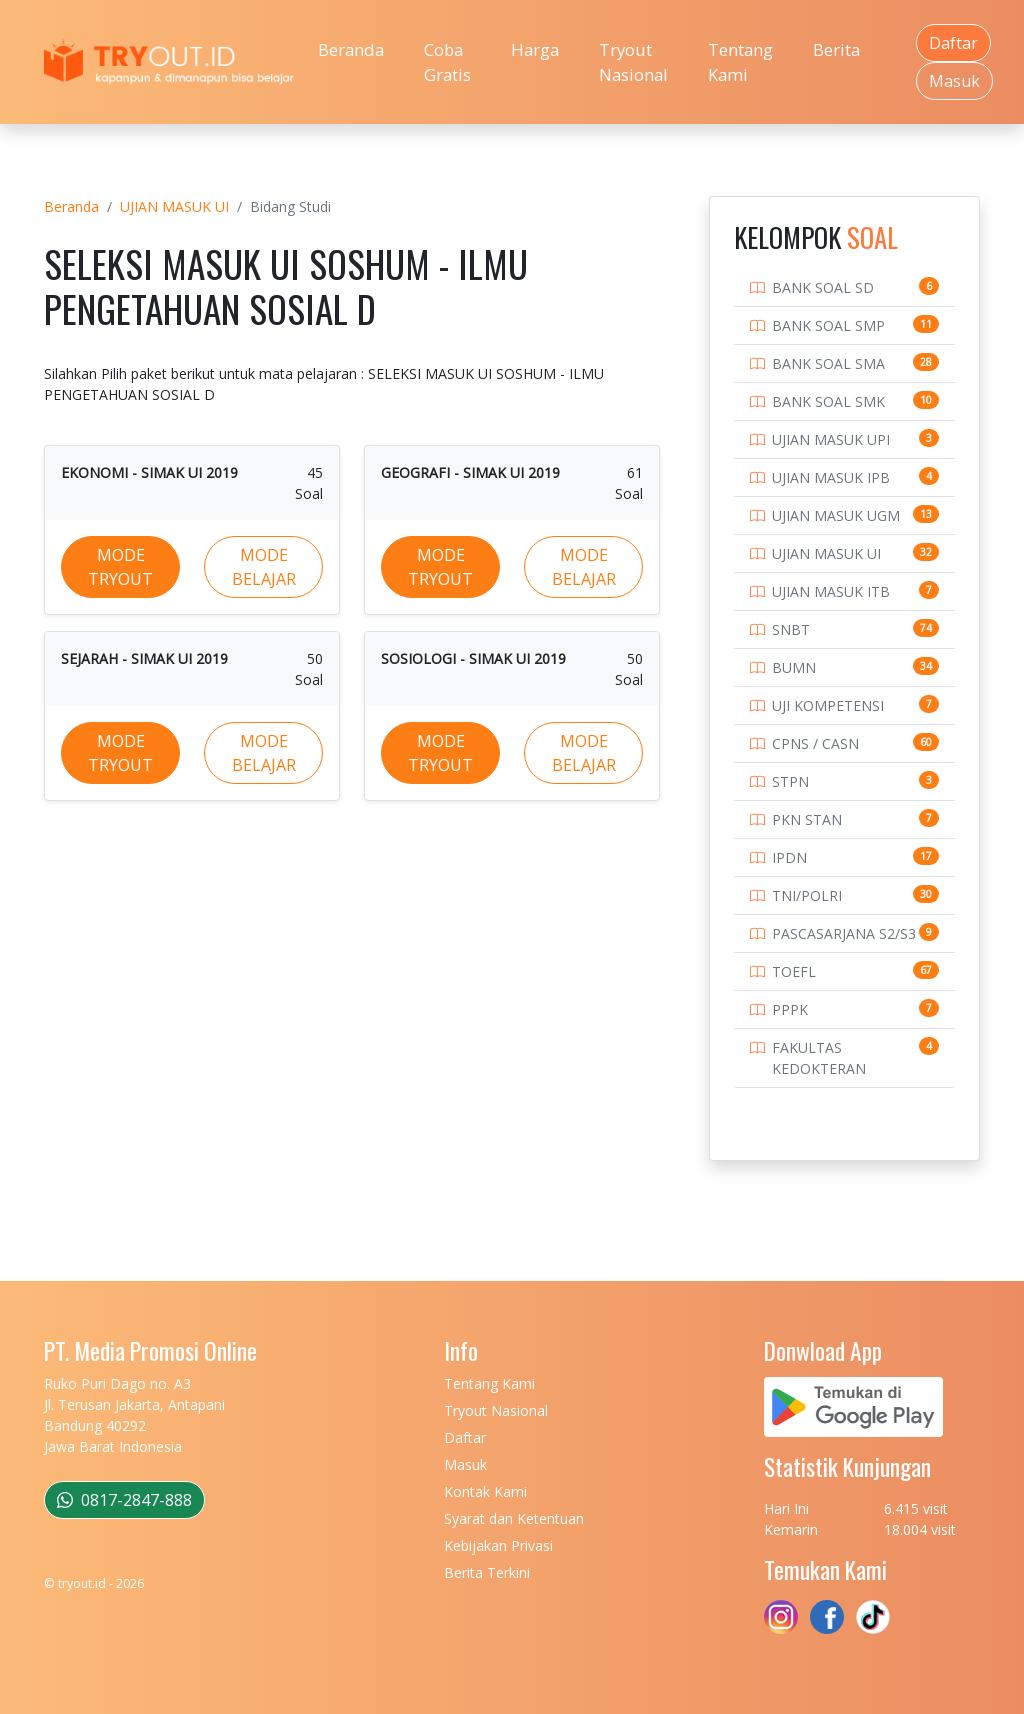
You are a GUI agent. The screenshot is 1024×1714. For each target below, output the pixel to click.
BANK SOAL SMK (828, 401)
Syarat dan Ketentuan (514, 1518)
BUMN (794, 667)
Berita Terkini (487, 1572)
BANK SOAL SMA (828, 363)
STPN (790, 781)
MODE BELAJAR (264, 567)
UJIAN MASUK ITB (831, 591)
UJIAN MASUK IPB (831, 477)
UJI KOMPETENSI (828, 705)
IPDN (789, 857)
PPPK (790, 1009)
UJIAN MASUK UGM (836, 515)
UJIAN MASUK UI (174, 206)
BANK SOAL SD (823, 287)
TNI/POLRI (807, 895)
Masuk (954, 81)
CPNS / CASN (815, 743)
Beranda (351, 49)
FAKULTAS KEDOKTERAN (819, 1058)
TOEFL (794, 971)
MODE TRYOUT (120, 567)
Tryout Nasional (633, 62)
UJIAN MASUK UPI (831, 439)
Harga (535, 49)
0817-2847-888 (124, 1500)
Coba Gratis (447, 62)
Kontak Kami (485, 1491)
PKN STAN (807, 819)
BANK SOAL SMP (828, 325)
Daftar (953, 43)
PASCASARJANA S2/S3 (844, 933)
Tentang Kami (740, 62)
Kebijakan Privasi (498, 1545)
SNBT (791, 629)
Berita (836, 49)
